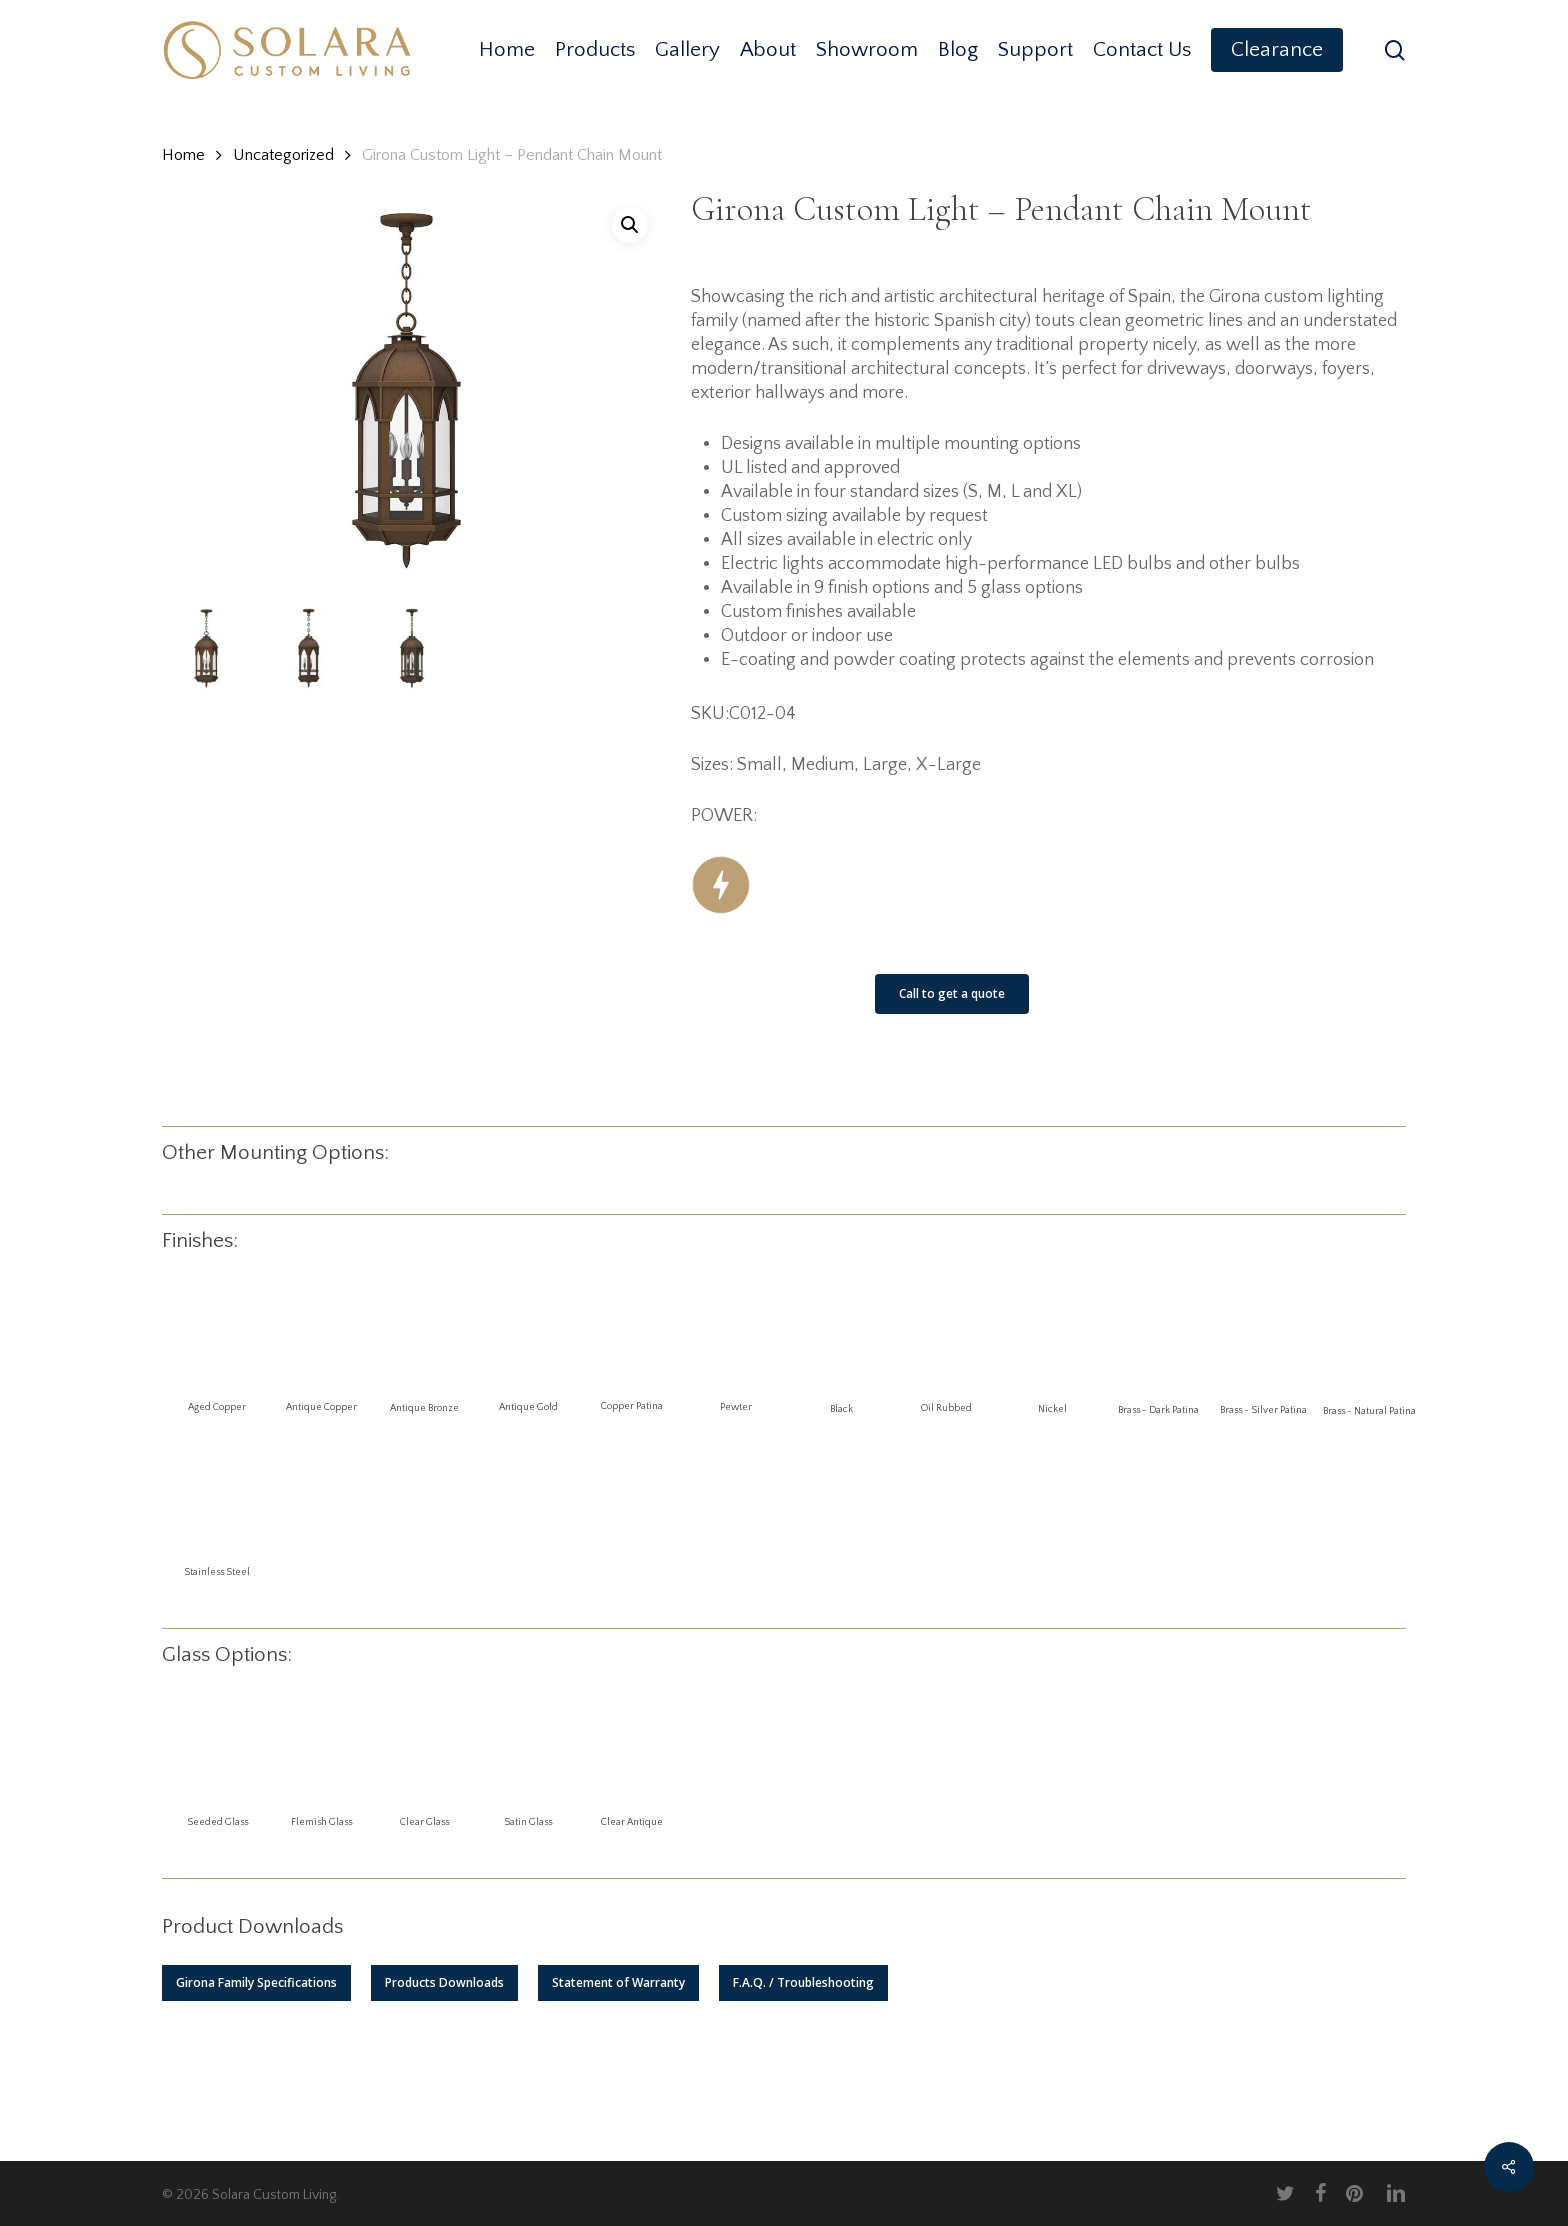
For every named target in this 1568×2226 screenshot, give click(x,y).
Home (183, 155)
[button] (256, 1983)
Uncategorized (283, 155)
